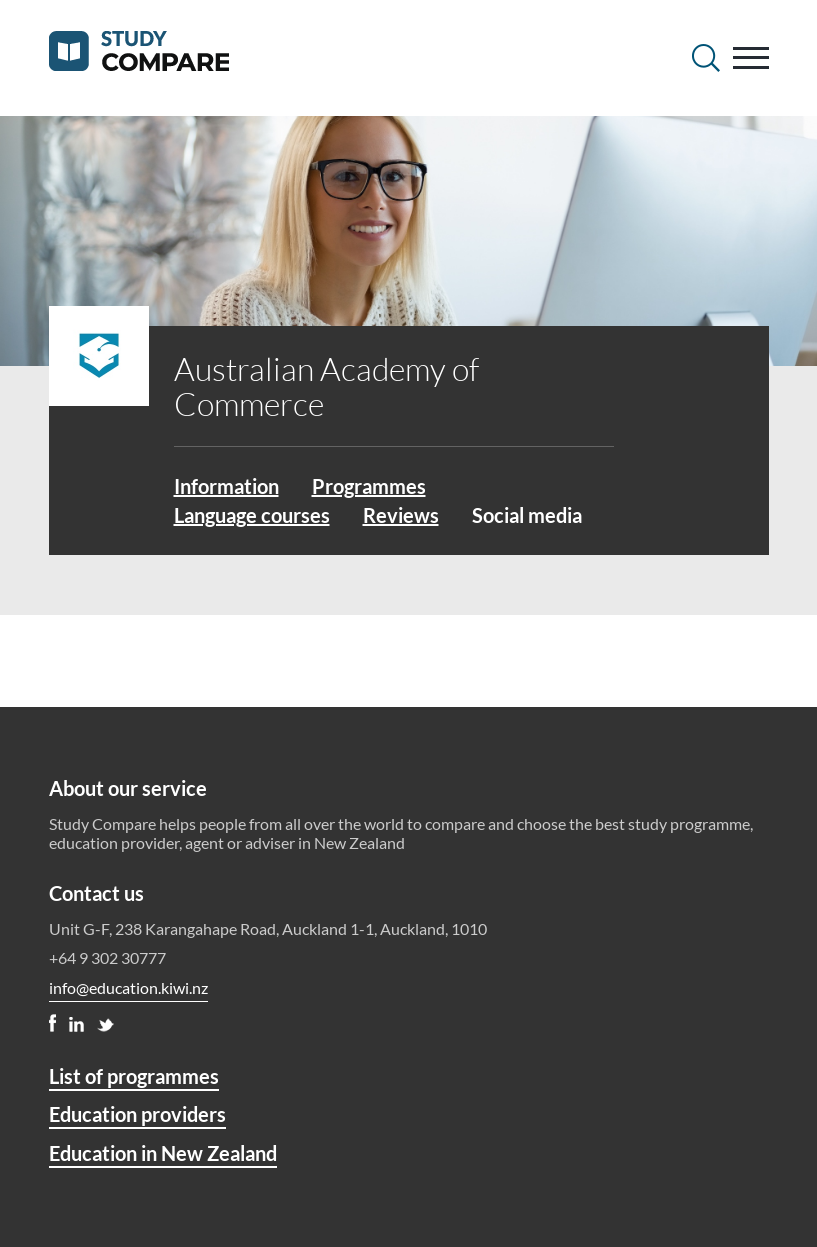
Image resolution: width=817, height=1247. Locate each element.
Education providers (137, 1114)
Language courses (252, 515)
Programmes (369, 486)
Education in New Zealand (163, 1153)
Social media (527, 515)
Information (226, 486)
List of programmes (134, 1076)
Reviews (401, 515)
